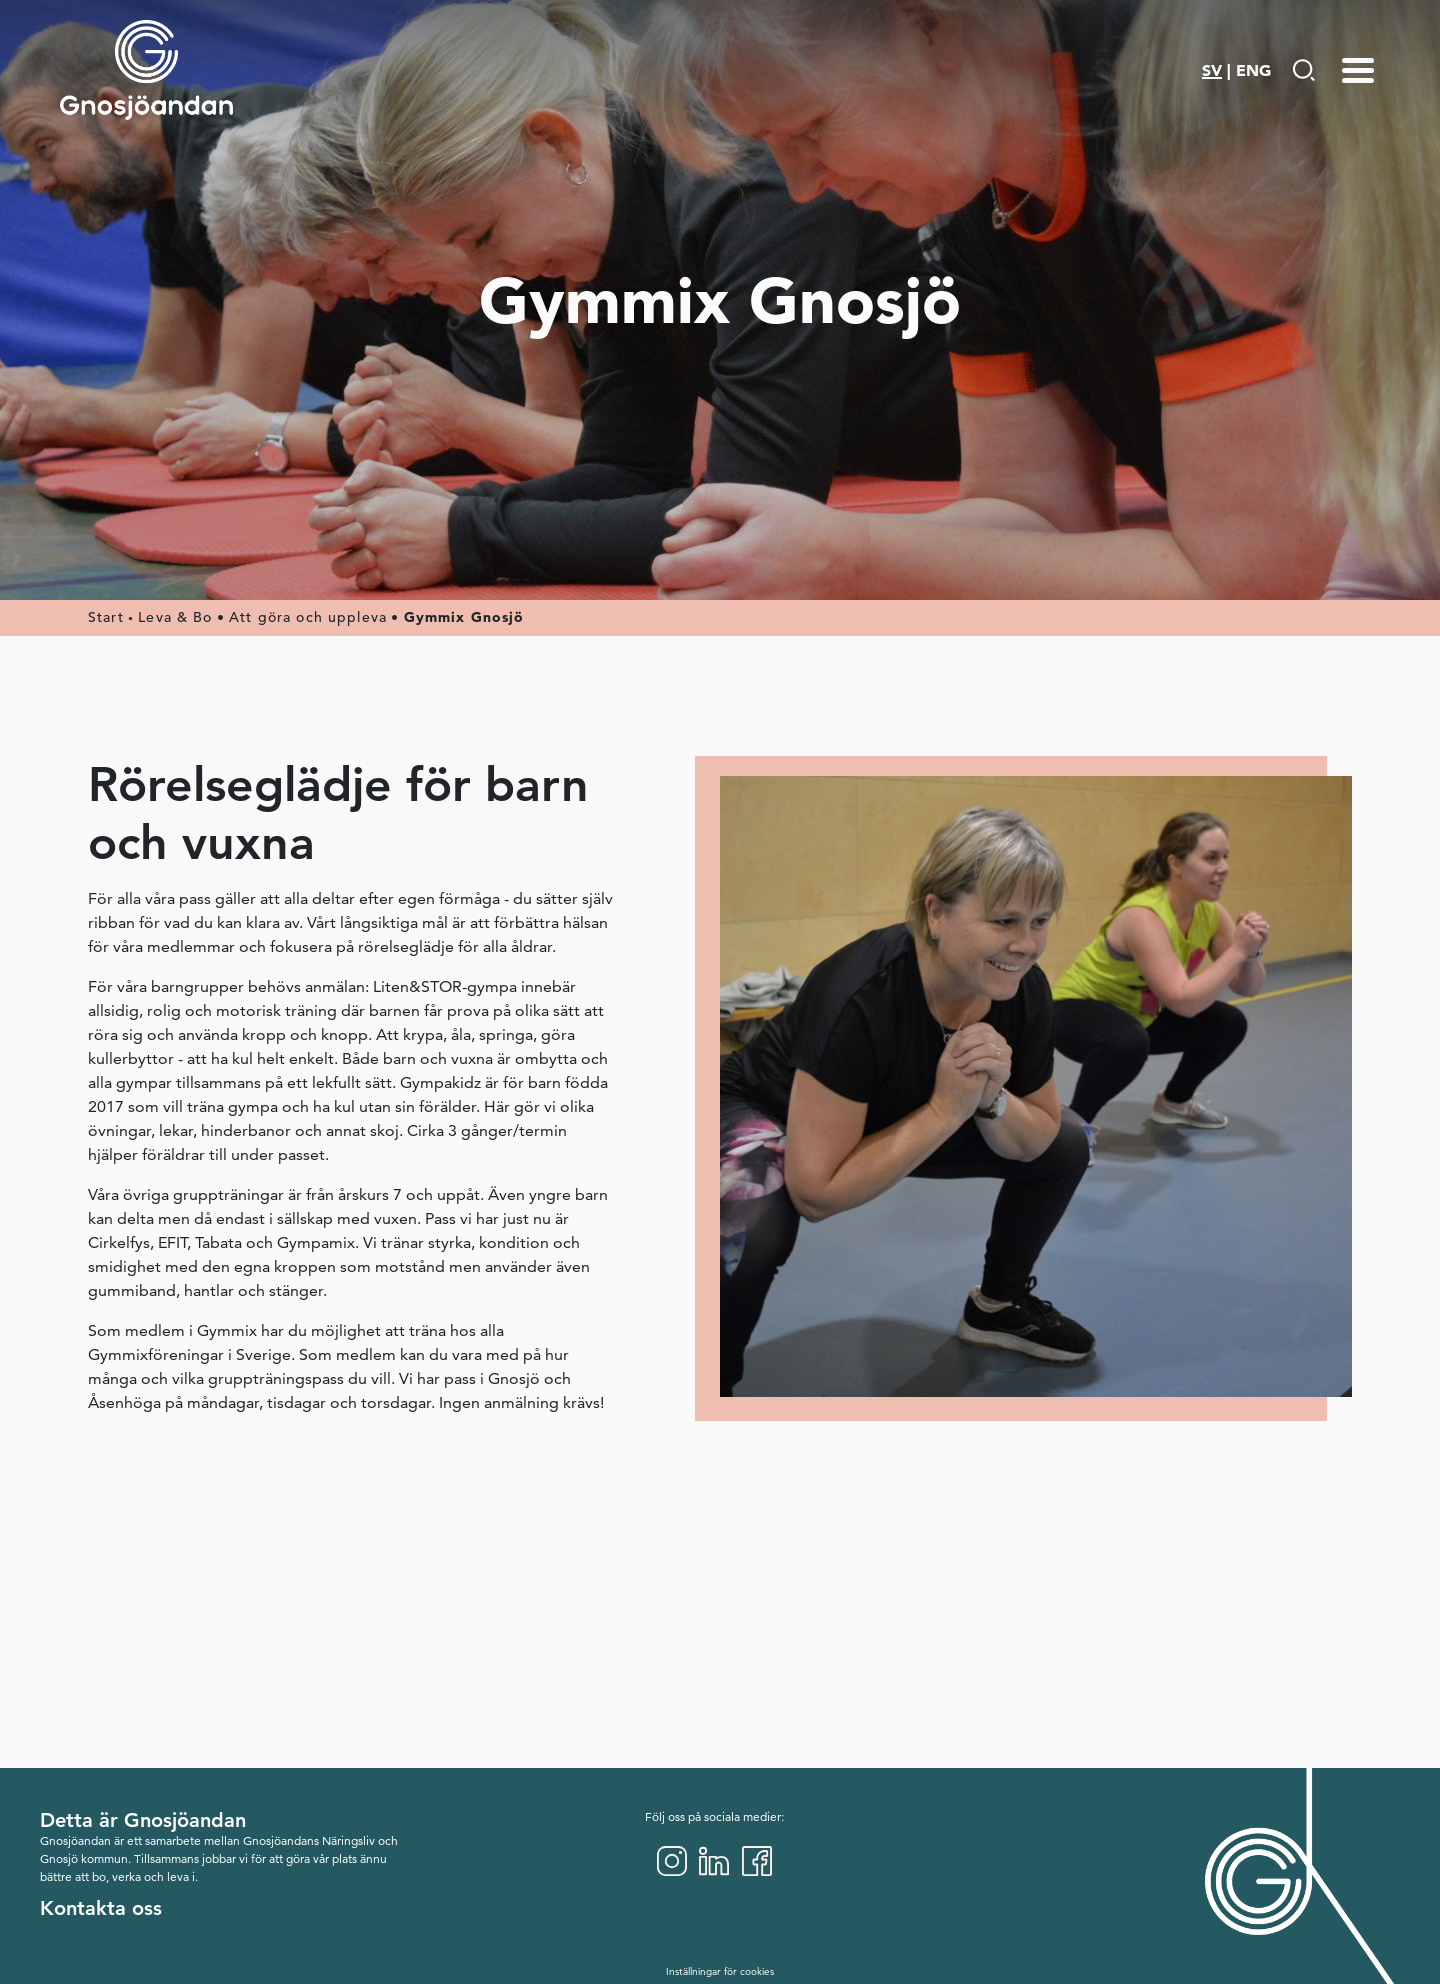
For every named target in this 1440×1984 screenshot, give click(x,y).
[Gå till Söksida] (1303, 70)
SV (1212, 70)
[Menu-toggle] (1358, 70)
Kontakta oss (101, 1908)
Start (106, 617)
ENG (1253, 70)
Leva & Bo (175, 617)
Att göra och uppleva (308, 617)
